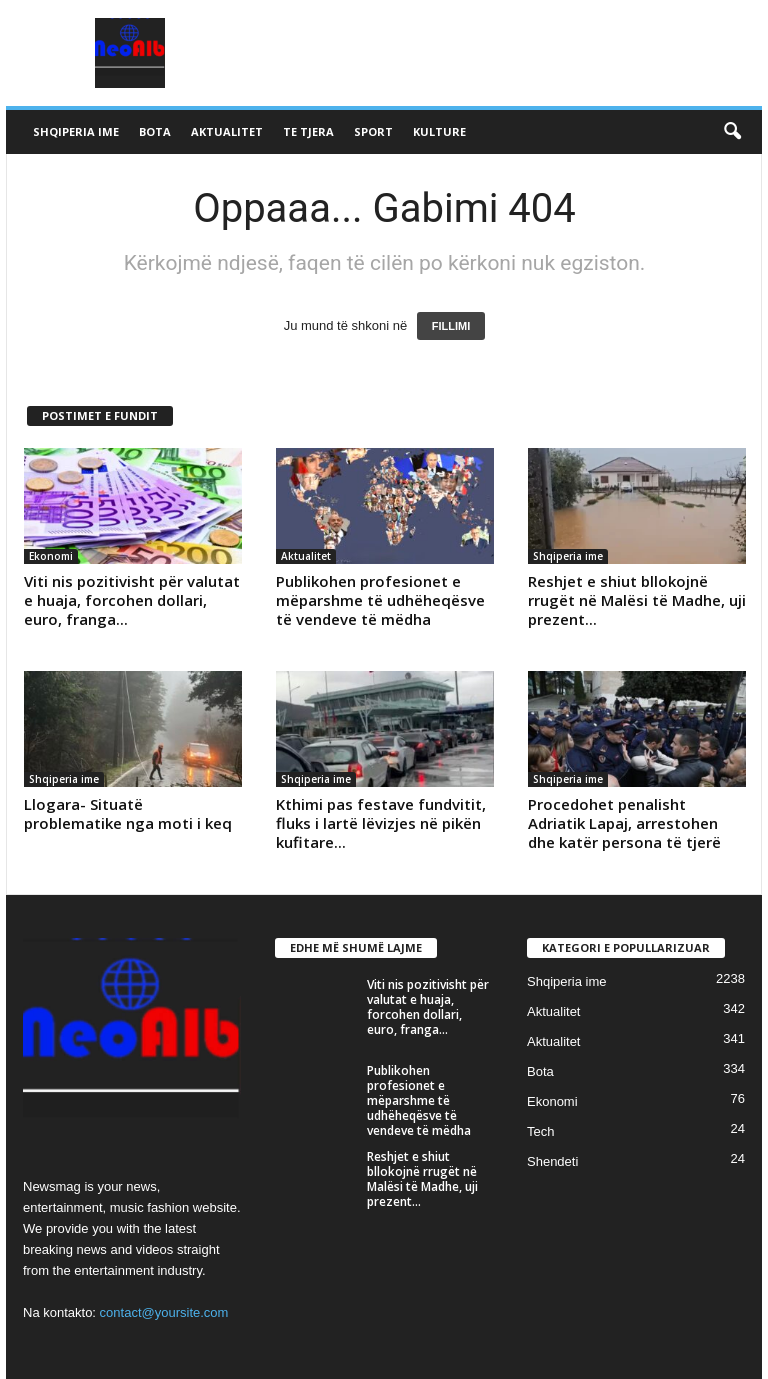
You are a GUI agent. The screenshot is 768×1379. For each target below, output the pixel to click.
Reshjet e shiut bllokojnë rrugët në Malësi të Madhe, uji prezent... (637, 600)
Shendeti (552, 1161)
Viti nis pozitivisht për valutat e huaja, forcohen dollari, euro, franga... (132, 600)
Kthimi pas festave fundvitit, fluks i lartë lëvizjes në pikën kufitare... (381, 823)
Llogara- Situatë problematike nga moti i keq (128, 813)
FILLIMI (451, 326)
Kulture (439, 131)
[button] (732, 132)
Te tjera (308, 131)
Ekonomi (51, 556)
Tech (540, 1131)
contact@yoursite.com (164, 1312)
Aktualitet (227, 131)
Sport (373, 131)
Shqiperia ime (76, 131)
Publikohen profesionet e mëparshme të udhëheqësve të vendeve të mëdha (380, 600)
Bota (155, 131)
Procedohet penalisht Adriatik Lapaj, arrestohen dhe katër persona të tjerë (624, 823)
